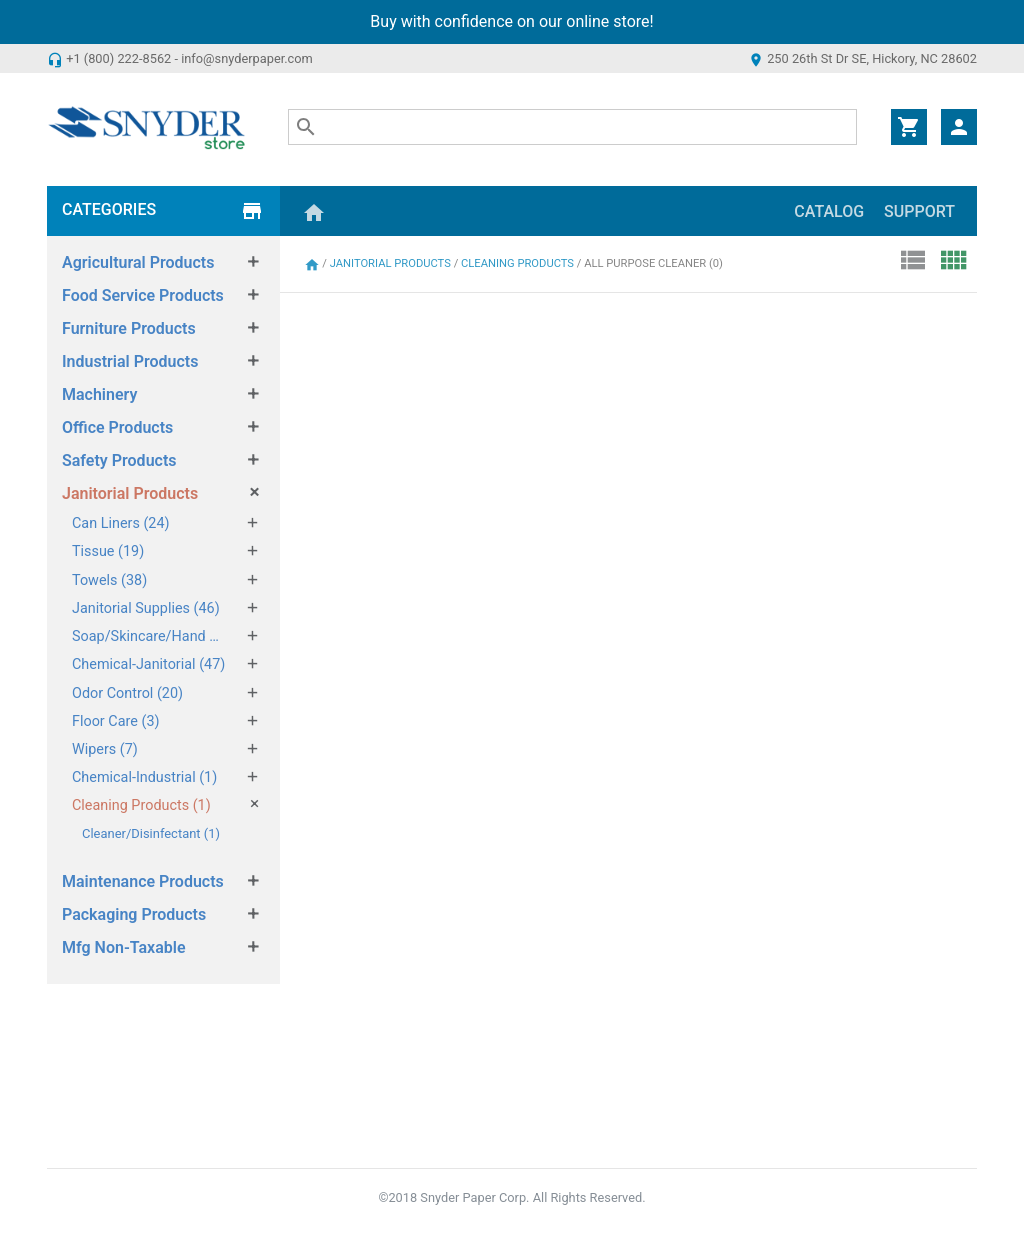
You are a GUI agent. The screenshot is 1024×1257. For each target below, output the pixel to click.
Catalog (829, 211)
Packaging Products (134, 914)
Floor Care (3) (115, 721)
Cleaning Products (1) (141, 805)
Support (919, 211)
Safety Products (119, 460)
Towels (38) (109, 580)
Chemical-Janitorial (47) (148, 664)
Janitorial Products (130, 493)
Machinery (99, 394)
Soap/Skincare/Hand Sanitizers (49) (149, 636)
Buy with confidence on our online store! (511, 21)
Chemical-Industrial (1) (144, 777)
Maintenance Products (143, 881)
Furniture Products (129, 328)
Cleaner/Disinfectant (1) (151, 833)
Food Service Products (143, 295)
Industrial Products (130, 361)
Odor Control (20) (127, 693)
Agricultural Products (138, 262)
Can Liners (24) (121, 523)
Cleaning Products (519, 263)
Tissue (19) (108, 551)
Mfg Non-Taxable (124, 947)
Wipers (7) (105, 749)
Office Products (117, 427)
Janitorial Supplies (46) (146, 608)
